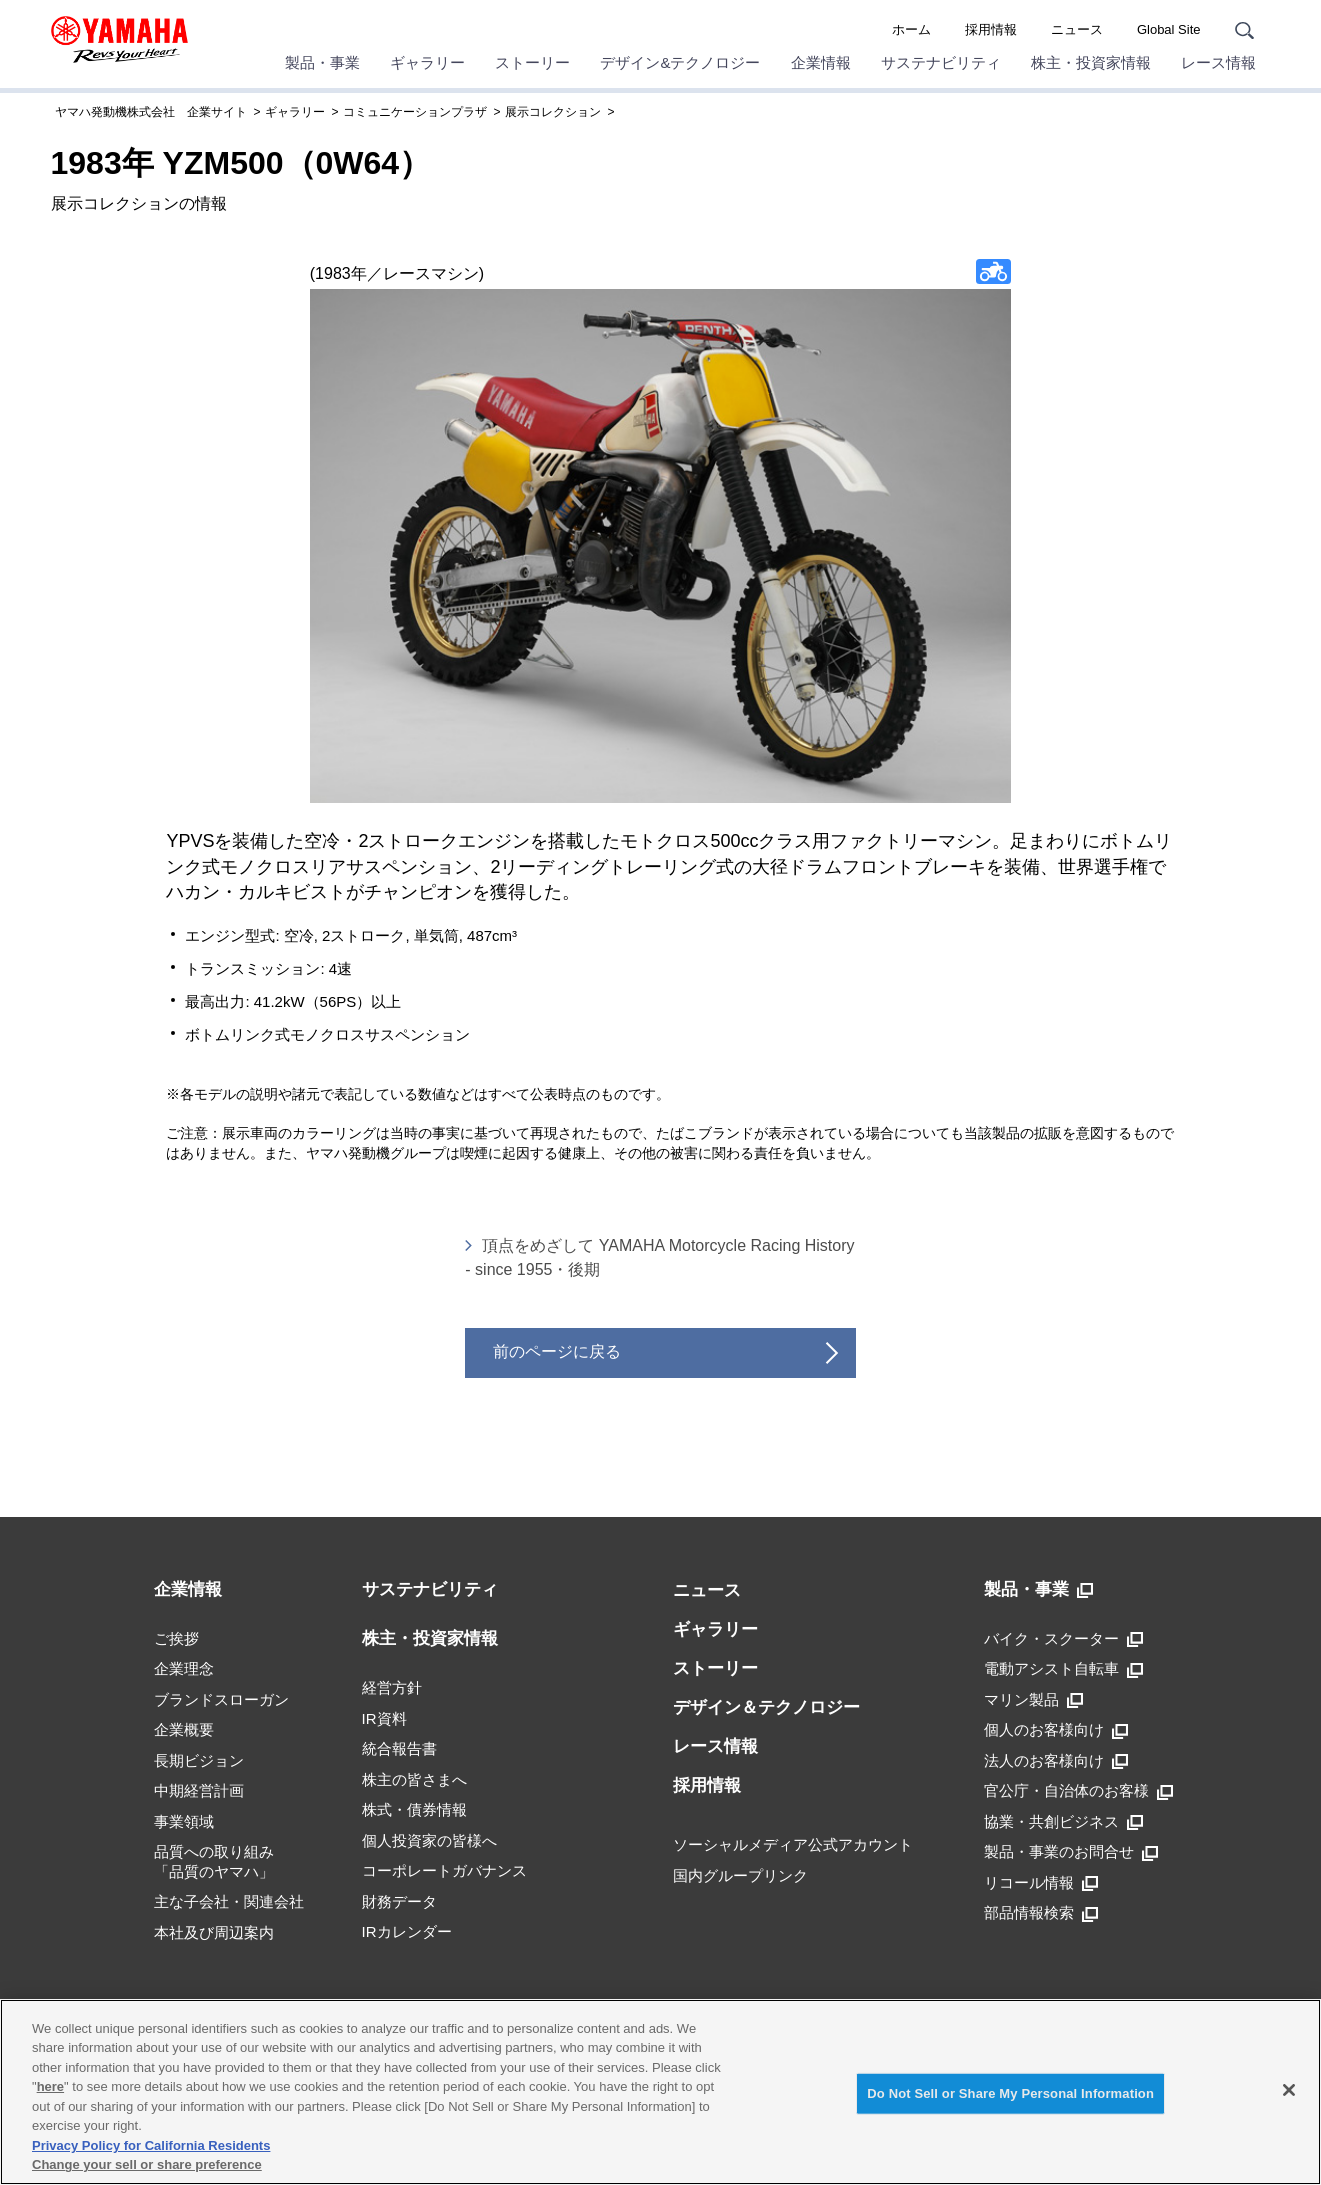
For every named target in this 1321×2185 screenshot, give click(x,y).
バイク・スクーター (1063, 1639)
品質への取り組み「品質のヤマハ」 (214, 1861)
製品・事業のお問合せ (1071, 1852)
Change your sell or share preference (147, 2164)
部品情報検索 (1041, 1913)
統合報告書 (399, 1748)
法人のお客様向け (1056, 1761)
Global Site (1169, 29)
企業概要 (184, 1729)
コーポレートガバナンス (444, 1870)
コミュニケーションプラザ (415, 112)
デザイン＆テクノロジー (766, 1707)
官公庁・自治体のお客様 (1078, 1791)
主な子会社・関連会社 (229, 1901)
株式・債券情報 (414, 1809)
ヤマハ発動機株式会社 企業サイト (151, 112)
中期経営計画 (199, 1790)
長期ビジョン (199, 1760)
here (50, 2086)
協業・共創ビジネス (1063, 1822)
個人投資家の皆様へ (429, 1840)
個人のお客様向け (1056, 1730)
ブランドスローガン (221, 1699)
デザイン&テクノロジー (680, 62)
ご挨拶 (176, 1638)
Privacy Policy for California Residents (151, 2145)
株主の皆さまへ (414, 1779)
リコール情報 (1041, 1883)
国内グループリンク (740, 1875)
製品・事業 (322, 62)
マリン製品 (1033, 1700)
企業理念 (184, 1668)
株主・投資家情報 (1091, 62)
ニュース (1077, 29)
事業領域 (184, 1821)
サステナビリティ (941, 62)
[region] (660, 2092)
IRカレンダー (407, 1931)
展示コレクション (553, 112)
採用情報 (991, 29)
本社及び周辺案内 (214, 1932)
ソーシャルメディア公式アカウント (793, 1844)
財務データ (399, 1901)
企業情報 (821, 62)
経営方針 (392, 1687)
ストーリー (532, 62)
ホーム (911, 29)
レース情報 (1218, 62)
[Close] (1289, 2090)
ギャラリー (427, 62)
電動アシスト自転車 (1063, 1669)
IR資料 (384, 1718)
